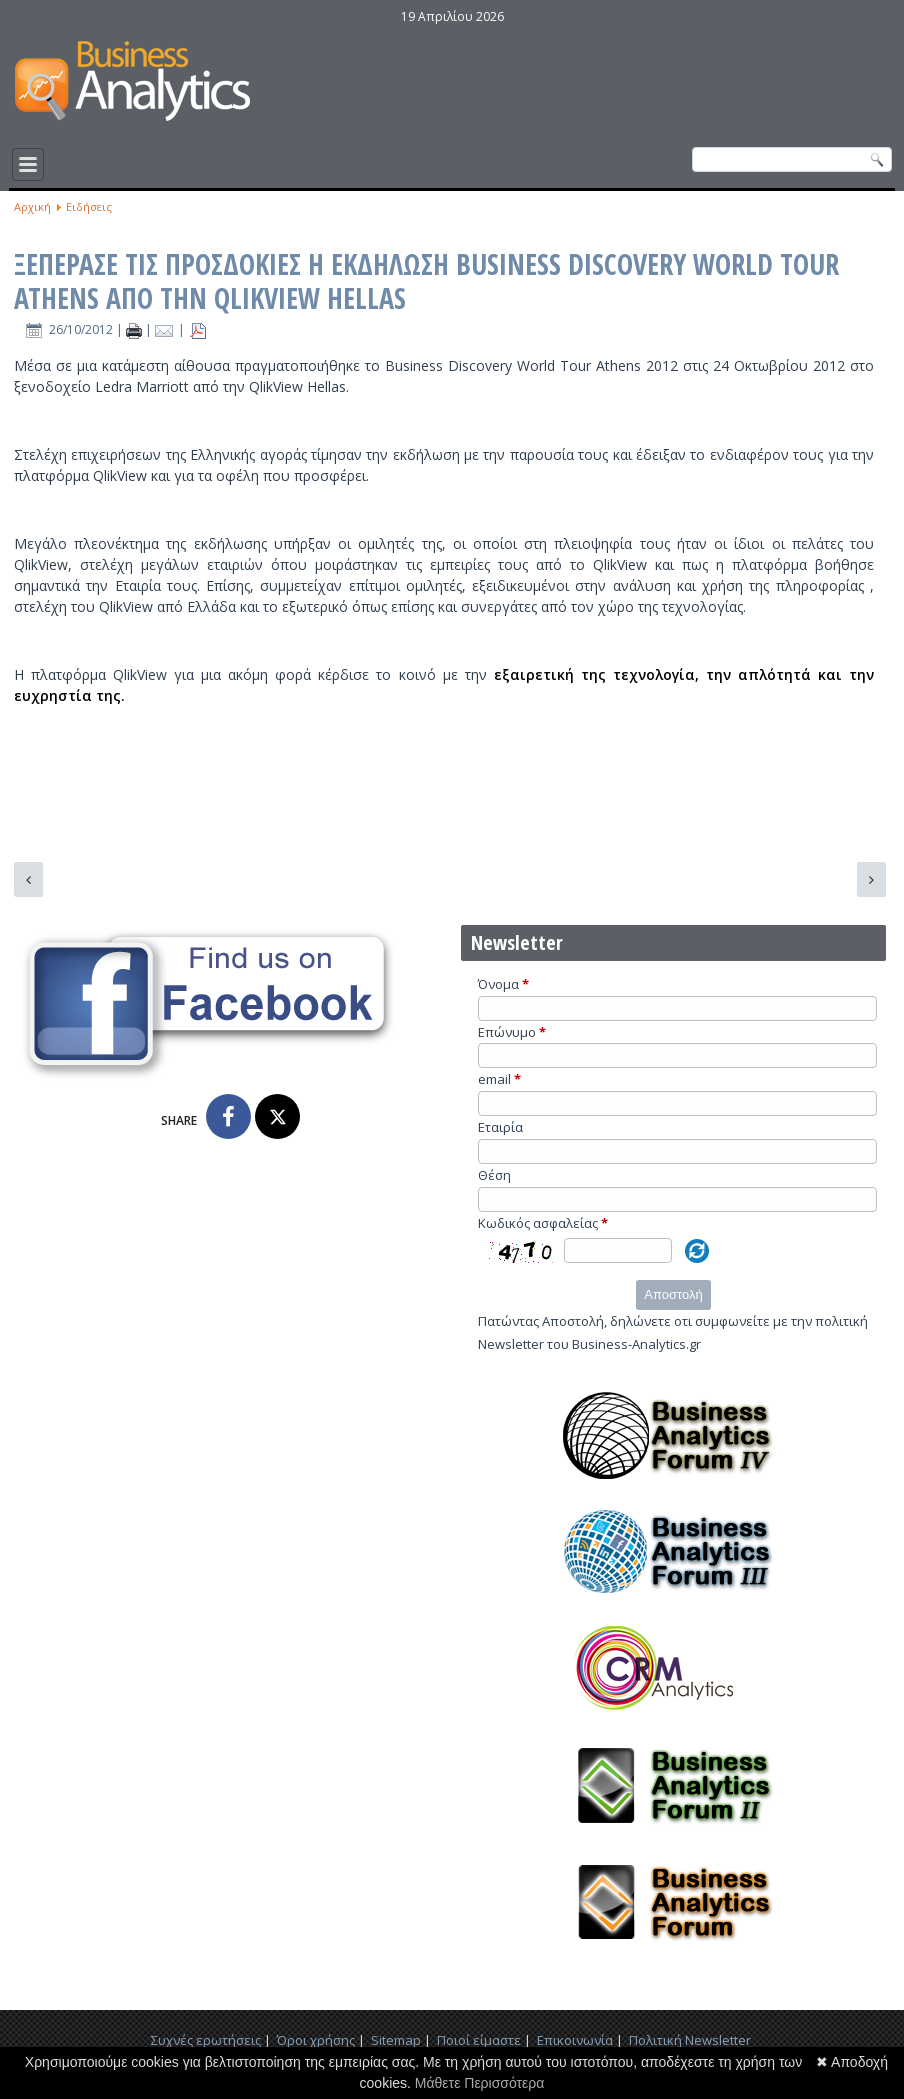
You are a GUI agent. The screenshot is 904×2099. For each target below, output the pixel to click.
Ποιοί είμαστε (479, 2040)
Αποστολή (673, 1294)
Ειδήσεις (89, 206)
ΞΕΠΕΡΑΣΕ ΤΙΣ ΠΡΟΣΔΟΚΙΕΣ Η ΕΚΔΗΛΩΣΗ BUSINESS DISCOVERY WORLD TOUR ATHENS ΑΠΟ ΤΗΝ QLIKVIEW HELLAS (426, 281)
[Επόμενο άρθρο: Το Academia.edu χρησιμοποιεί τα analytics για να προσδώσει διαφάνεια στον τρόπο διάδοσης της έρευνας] (871, 879)
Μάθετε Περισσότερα (480, 2083)
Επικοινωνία (575, 2040)
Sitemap (396, 2040)
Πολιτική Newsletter (690, 2040)
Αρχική (32, 206)
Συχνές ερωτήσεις (206, 2040)
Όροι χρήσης (316, 2040)
